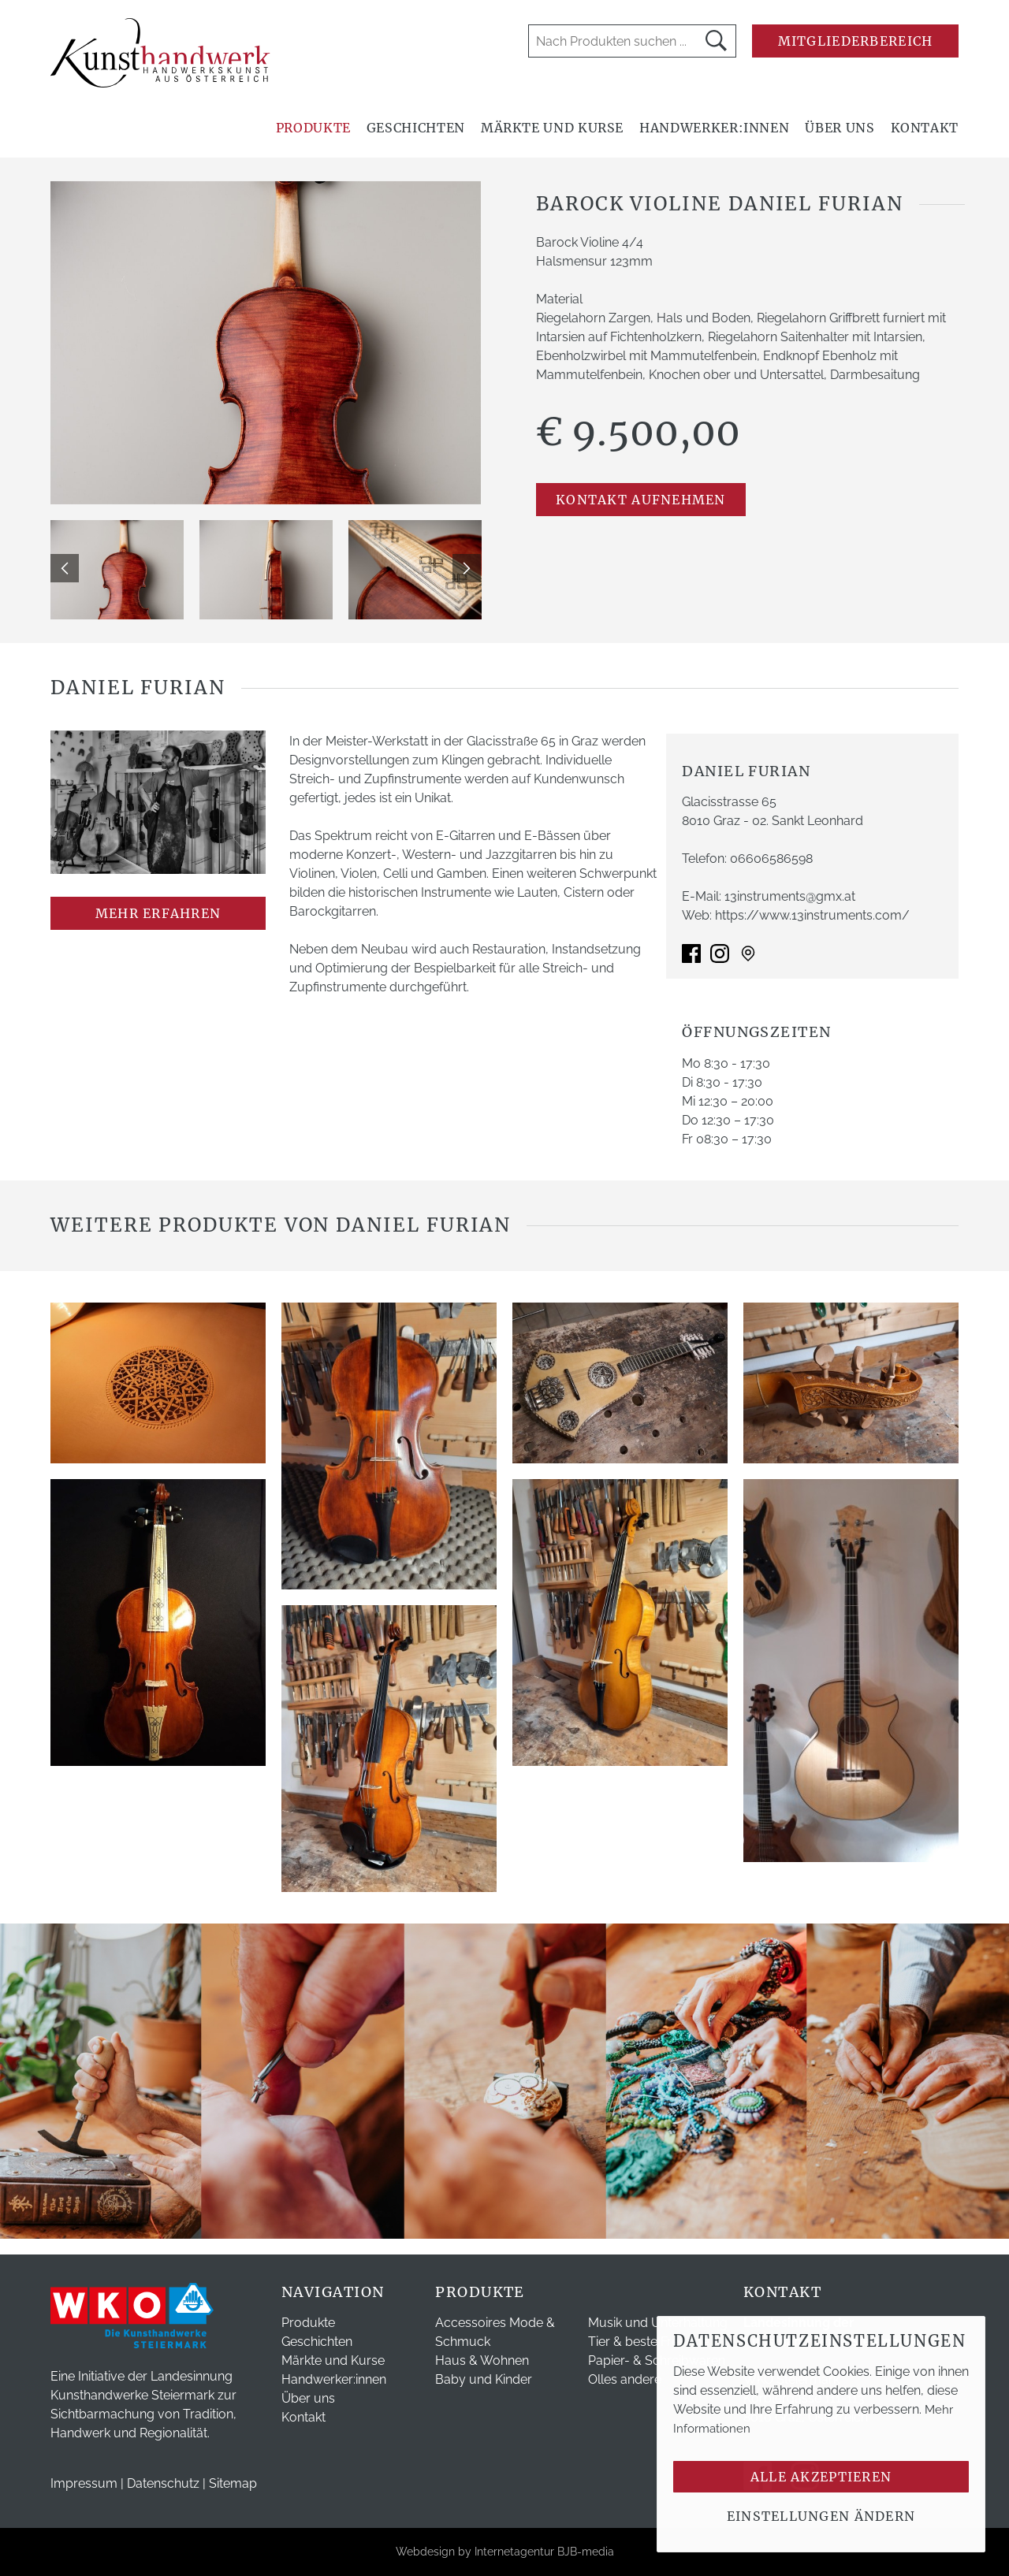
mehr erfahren (158, 913)
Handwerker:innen (714, 128)
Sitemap (233, 2483)
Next (466, 568)
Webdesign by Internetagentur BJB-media (505, 2551)
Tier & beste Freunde (648, 2341)
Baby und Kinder (483, 2379)
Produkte (313, 128)
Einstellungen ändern (821, 2516)
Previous (64, 568)
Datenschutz (163, 2483)
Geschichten (416, 128)
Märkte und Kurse (552, 128)
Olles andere (624, 2379)
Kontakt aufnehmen (641, 499)
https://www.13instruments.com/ (812, 915)
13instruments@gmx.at (789, 896)
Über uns (839, 128)
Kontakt (925, 128)
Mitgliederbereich (855, 41)
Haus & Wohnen (482, 2360)
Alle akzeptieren (821, 2477)
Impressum (83, 2483)
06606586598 (771, 858)
